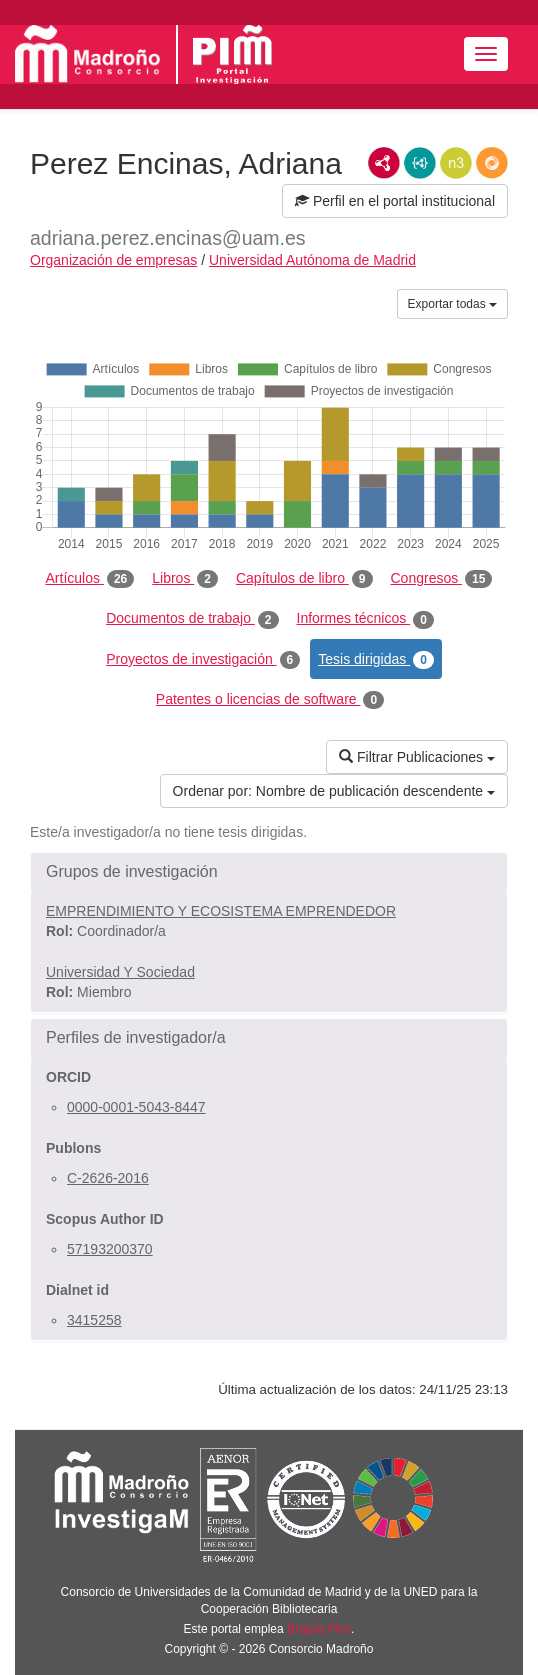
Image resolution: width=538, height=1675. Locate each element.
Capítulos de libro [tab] (304, 579)
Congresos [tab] (442, 579)
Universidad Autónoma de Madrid (312, 260)
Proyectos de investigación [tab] (203, 660)
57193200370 (110, 1249)
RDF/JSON (492, 163)
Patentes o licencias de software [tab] (270, 700)
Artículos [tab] (90, 579)
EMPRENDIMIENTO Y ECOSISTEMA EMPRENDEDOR (221, 911)
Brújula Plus (319, 1629)
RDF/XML (384, 163)
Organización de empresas (113, 260)
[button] (269, 872)
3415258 (94, 1320)
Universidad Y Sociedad (120, 972)
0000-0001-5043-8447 (136, 1107)
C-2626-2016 (108, 1178)
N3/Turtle (456, 163)
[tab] (269, 872)
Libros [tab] (185, 579)
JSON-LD (420, 163)
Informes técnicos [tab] (365, 619)
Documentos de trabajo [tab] (192, 619)
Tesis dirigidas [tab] (376, 660)
